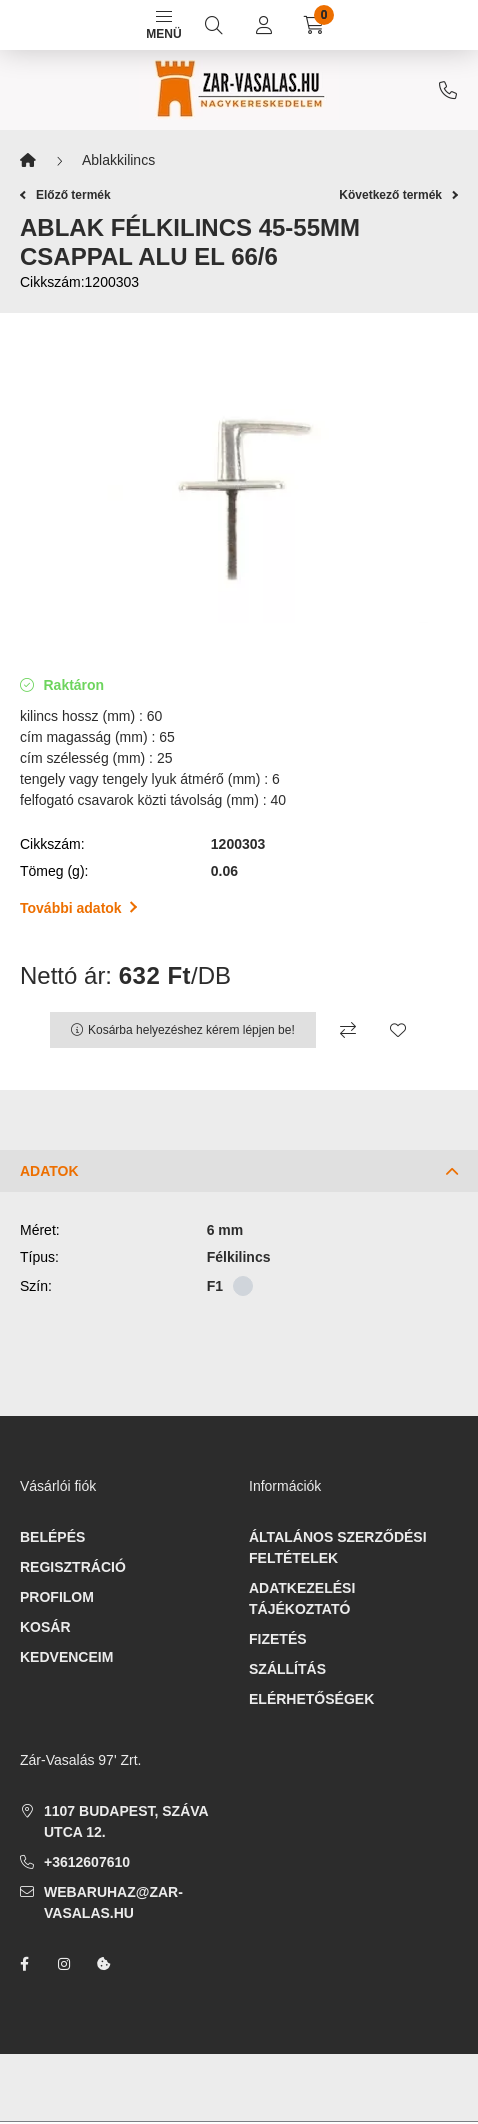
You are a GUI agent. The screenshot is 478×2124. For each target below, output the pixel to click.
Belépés (52, 1537)
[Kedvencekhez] (398, 1030)
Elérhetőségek (311, 1699)
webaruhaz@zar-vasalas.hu (113, 1902)
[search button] (214, 25)
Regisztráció (73, 1567)
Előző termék (65, 195)
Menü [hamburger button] (163, 26)
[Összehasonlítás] (348, 1030)
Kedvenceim (66, 1657)
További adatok (78, 908)
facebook (24, 1964)
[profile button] (264, 25)
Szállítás (287, 1669)
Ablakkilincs (118, 160)
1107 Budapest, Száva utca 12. (126, 1821)
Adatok (49, 1171)
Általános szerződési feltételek (338, 1547)
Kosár (45, 1627)
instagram (64, 1964)
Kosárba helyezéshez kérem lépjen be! (191, 1030)
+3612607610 (448, 90)
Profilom (57, 1597)
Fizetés (278, 1639)
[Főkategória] (28, 160)
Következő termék (398, 195)
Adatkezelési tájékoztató (302, 1598)
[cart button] (314, 25)
